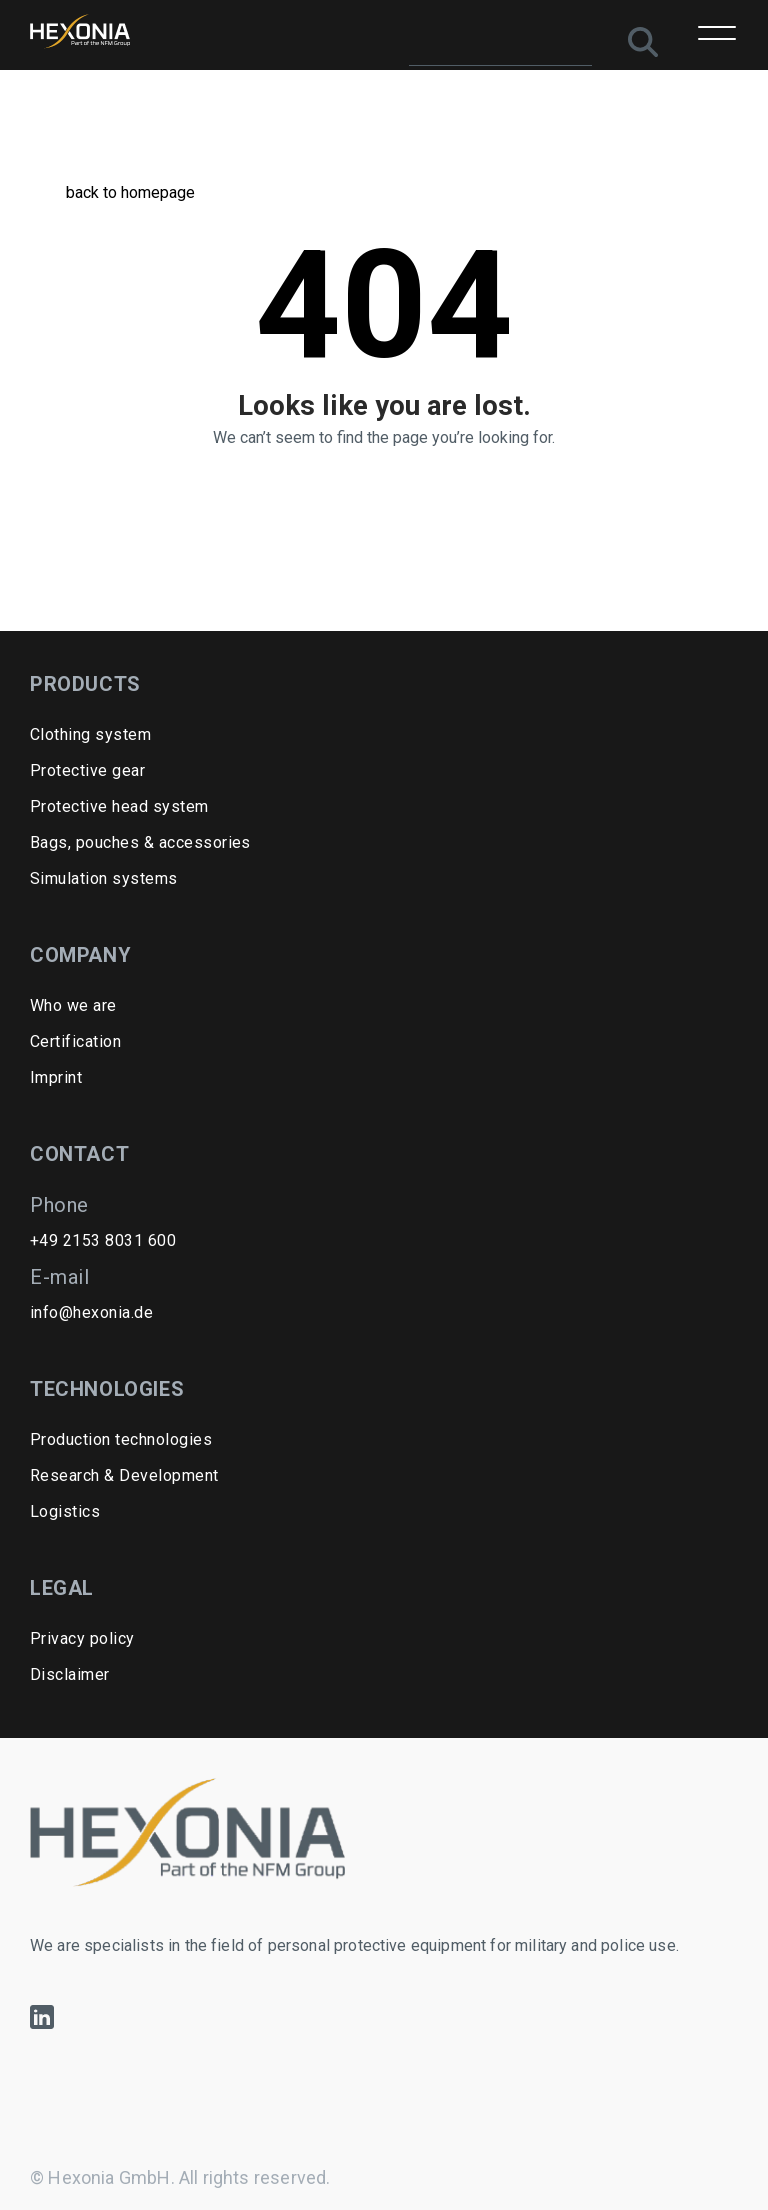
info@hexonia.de (91, 1312)
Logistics (65, 1511)
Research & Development (124, 1475)
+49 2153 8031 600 (103, 1240)
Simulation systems (104, 878)
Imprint (56, 1077)
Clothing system (90, 734)
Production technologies (121, 1439)
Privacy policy (82, 1638)
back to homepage (112, 192)
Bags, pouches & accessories (140, 842)
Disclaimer (70, 1674)
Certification (75, 1041)
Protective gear (87, 770)
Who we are (73, 1005)
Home (46, 104)
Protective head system (119, 806)
